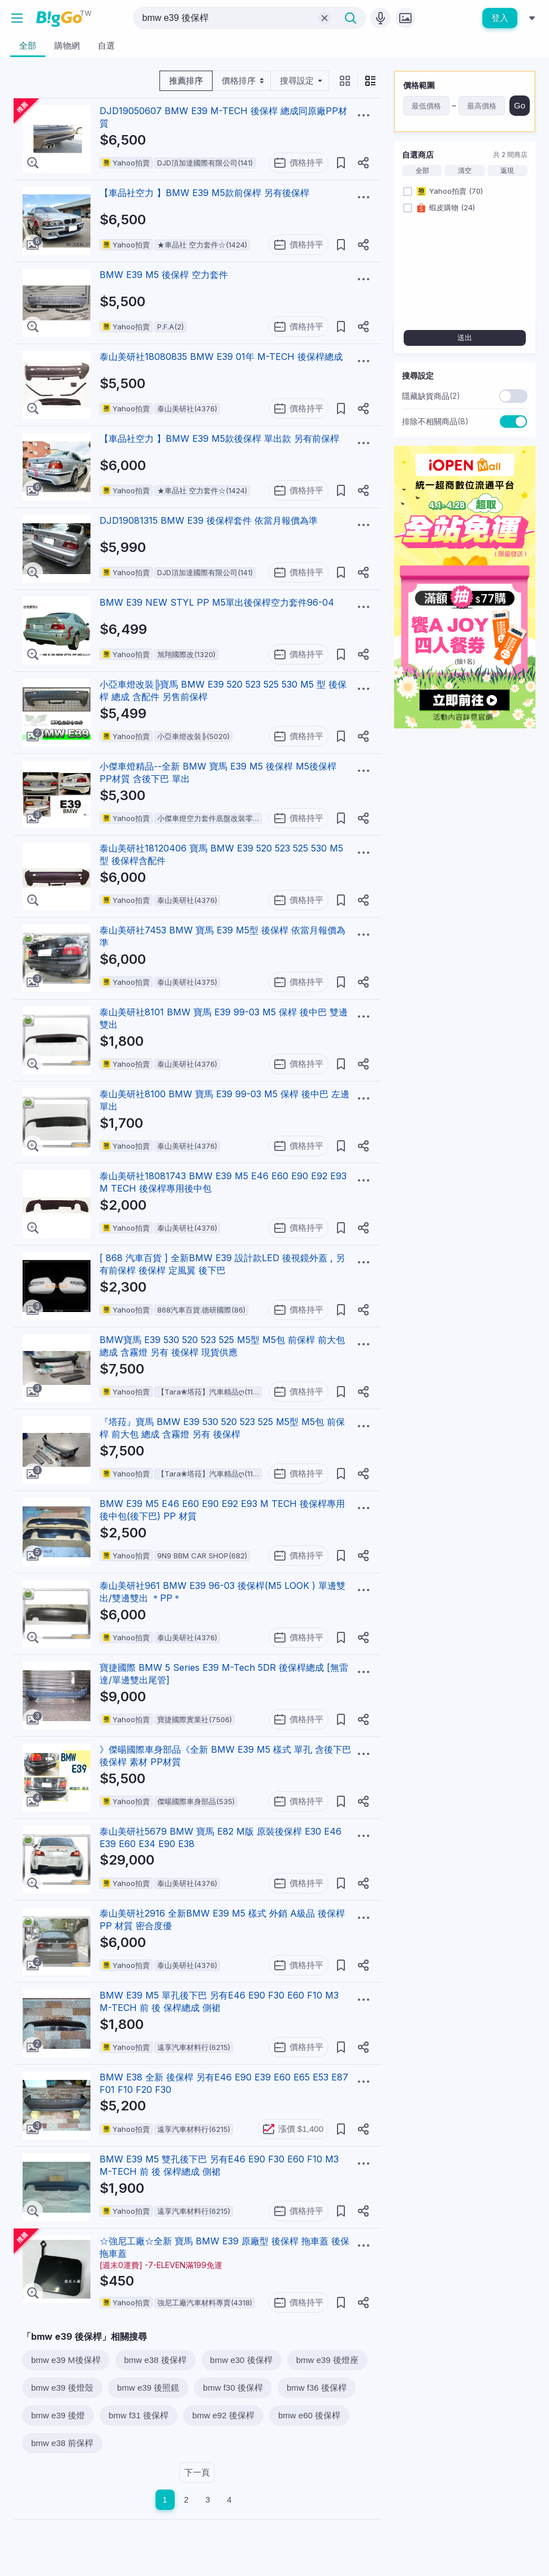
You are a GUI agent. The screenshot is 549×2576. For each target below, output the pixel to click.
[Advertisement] (464, 808)
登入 (499, 18)
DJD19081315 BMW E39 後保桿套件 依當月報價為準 (209, 520)
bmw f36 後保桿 (317, 2387)
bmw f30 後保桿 (233, 2387)
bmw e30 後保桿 (241, 2360)
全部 (422, 171)
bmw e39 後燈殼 (62, 2387)
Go (519, 105)
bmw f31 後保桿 (138, 2415)
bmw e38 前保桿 (62, 2443)
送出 (464, 337)
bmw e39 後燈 (58, 2415)
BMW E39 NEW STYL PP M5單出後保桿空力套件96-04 (217, 602)
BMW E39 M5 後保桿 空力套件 (164, 274)
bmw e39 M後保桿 (66, 2360)
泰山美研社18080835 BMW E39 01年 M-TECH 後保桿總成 (221, 356)
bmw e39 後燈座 (327, 2360)
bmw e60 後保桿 (309, 2415)
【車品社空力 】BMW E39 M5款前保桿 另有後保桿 (204, 192)
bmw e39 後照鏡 (148, 2387)
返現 (507, 171)
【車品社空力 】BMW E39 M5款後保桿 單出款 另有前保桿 (219, 438)
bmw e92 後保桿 (223, 2415)
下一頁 (197, 2472)
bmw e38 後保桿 (155, 2360)
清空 (465, 171)
